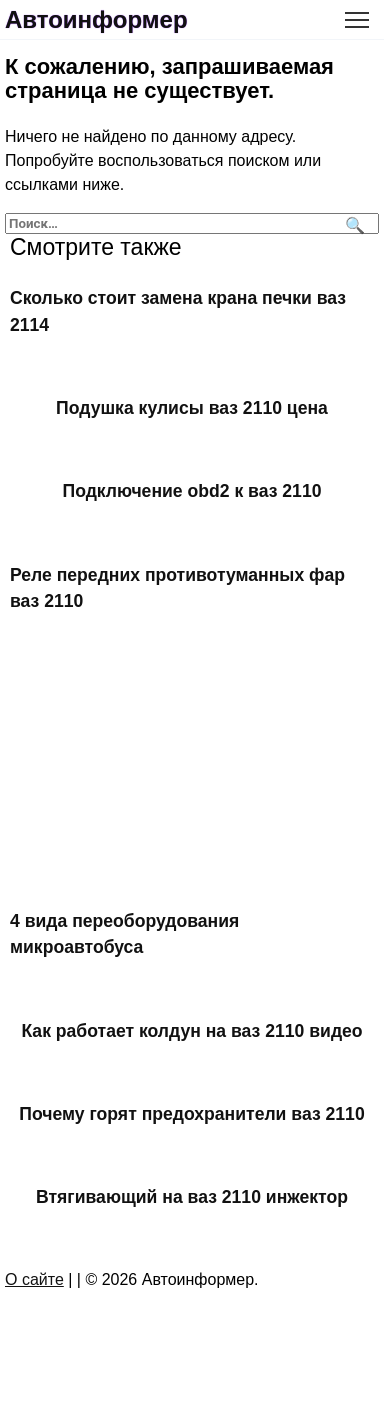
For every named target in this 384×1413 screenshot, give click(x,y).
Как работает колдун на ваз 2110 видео (191, 1030)
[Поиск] (352, 223)
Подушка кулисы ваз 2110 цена (192, 408)
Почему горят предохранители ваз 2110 (191, 1114)
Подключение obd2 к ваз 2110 (192, 491)
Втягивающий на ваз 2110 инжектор (192, 1197)
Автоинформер (96, 19)
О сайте (34, 1279)
